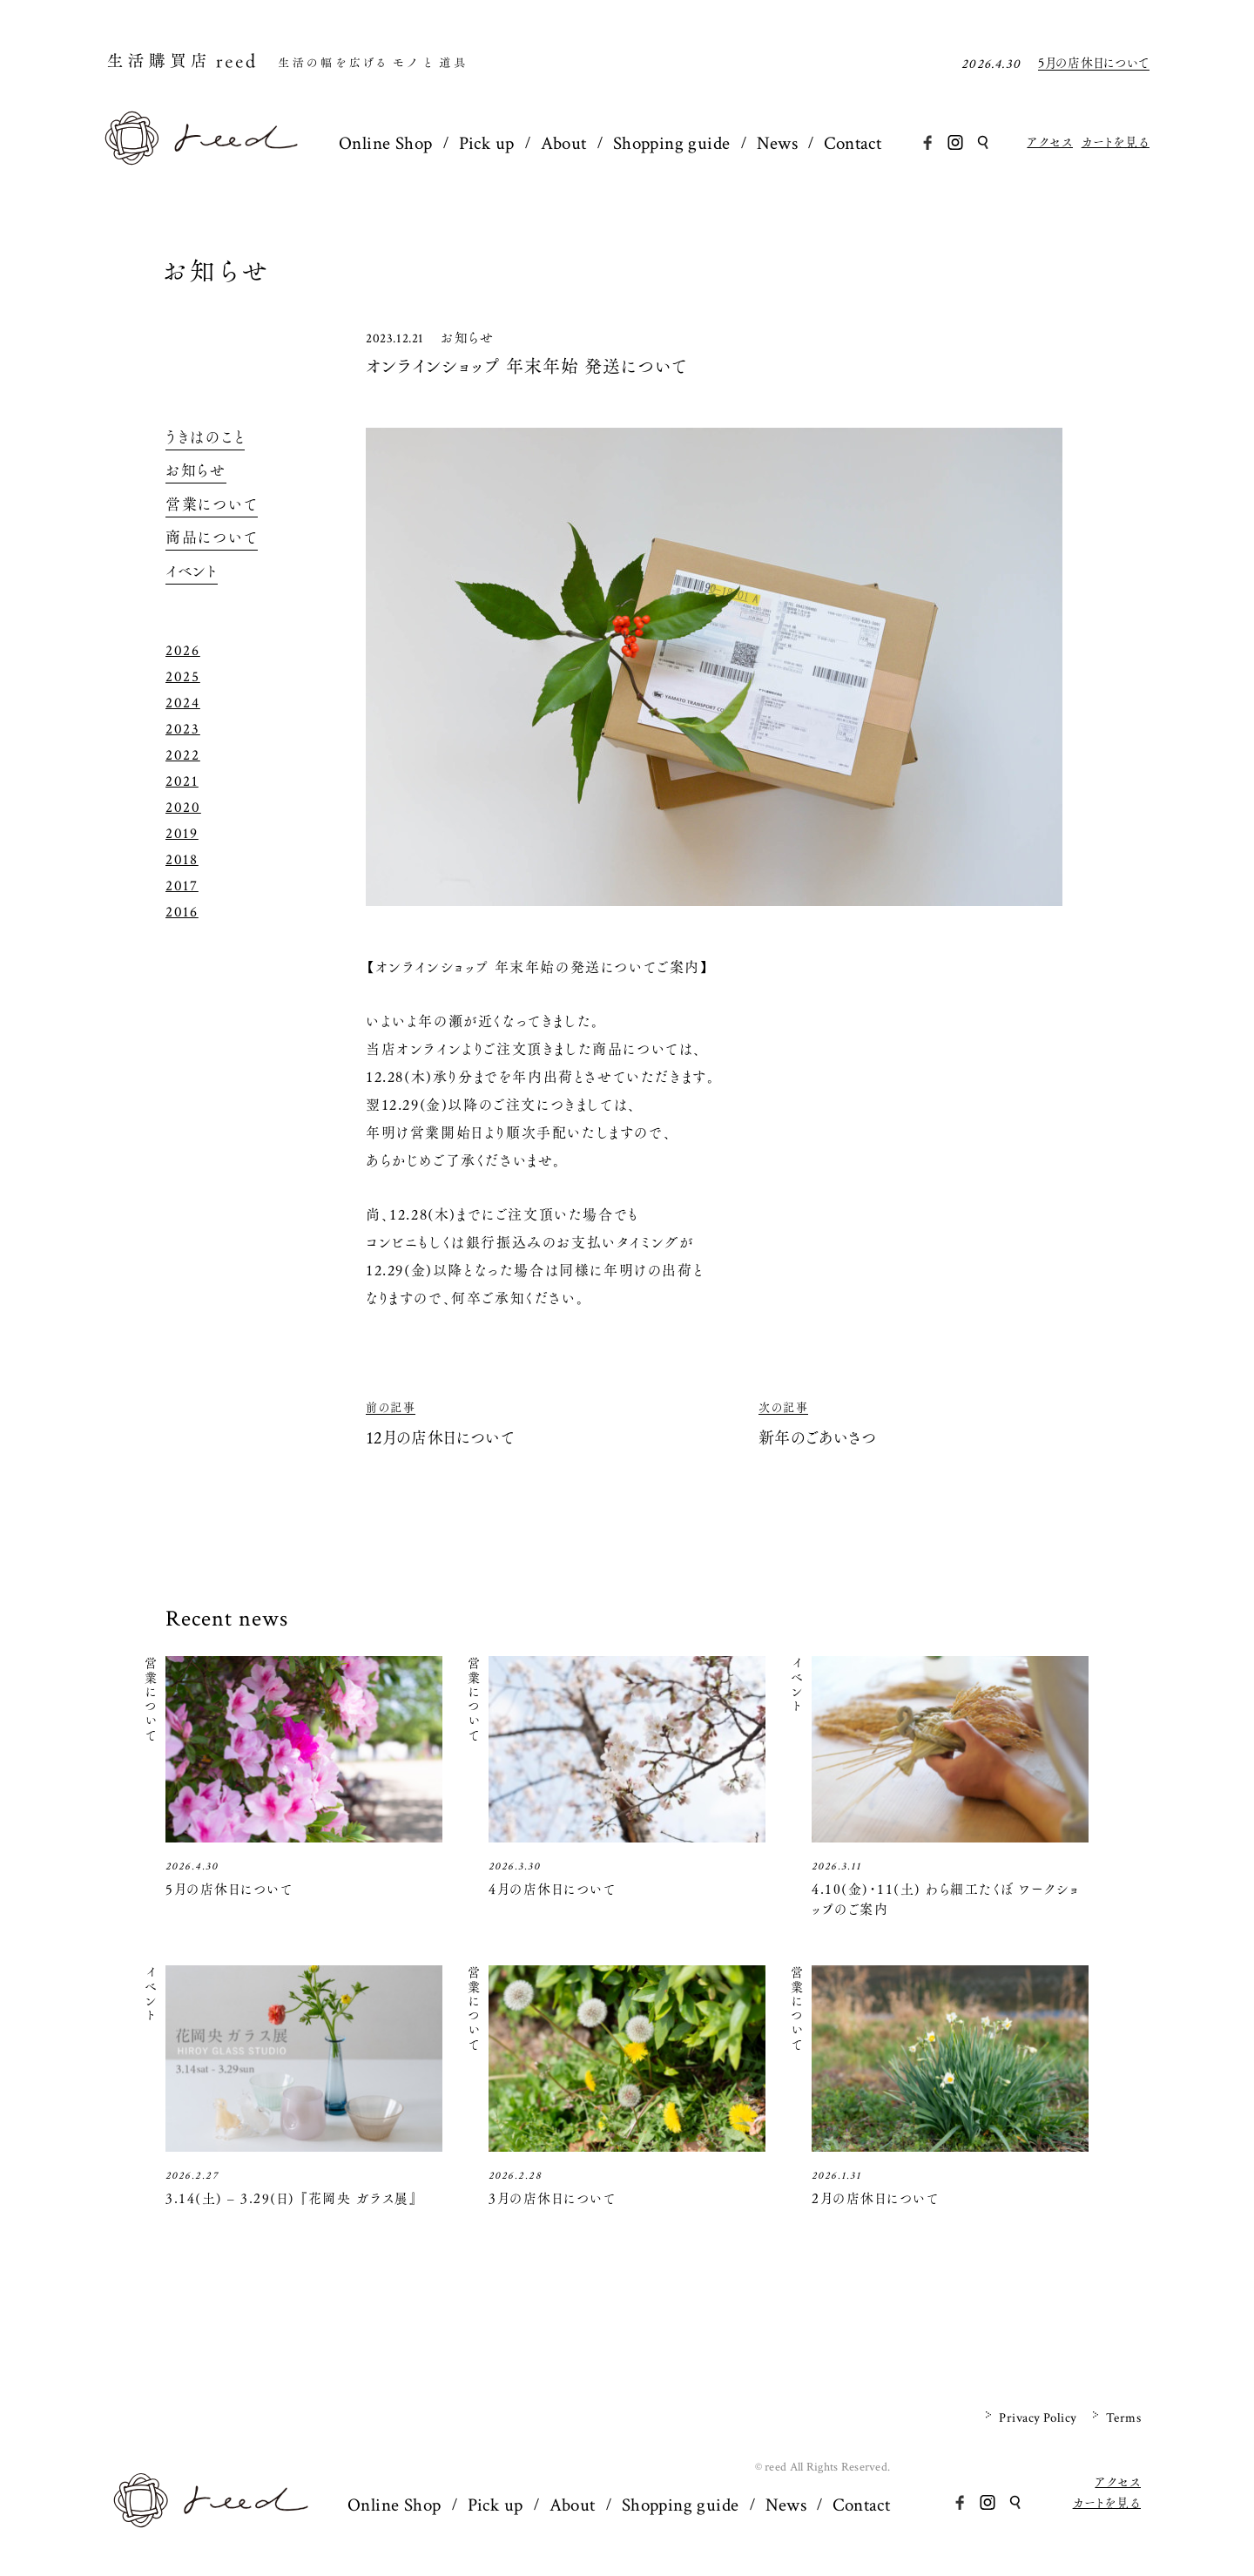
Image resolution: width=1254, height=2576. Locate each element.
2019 (182, 833)
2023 (182, 729)
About (564, 143)
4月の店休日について (552, 1889)
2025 (182, 676)
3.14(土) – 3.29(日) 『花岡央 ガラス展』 (291, 2198)
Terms (1123, 2418)
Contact (852, 143)
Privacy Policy (1037, 2418)
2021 (182, 781)
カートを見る (1116, 142)
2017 (182, 886)
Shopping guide (672, 143)
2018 (182, 859)
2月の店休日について (875, 2198)
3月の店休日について (552, 2198)
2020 (183, 807)
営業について (211, 504)
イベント (191, 571)
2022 (182, 755)
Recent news (226, 1618)
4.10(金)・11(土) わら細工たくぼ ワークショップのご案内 (946, 1899)
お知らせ (217, 271)
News (778, 143)
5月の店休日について (1094, 64)
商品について (211, 537)
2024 (182, 703)
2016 (182, 912)
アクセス (1050, 142)
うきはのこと (205, 437)
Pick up (487, 143)
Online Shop (386, 143)
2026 (182, 650)
